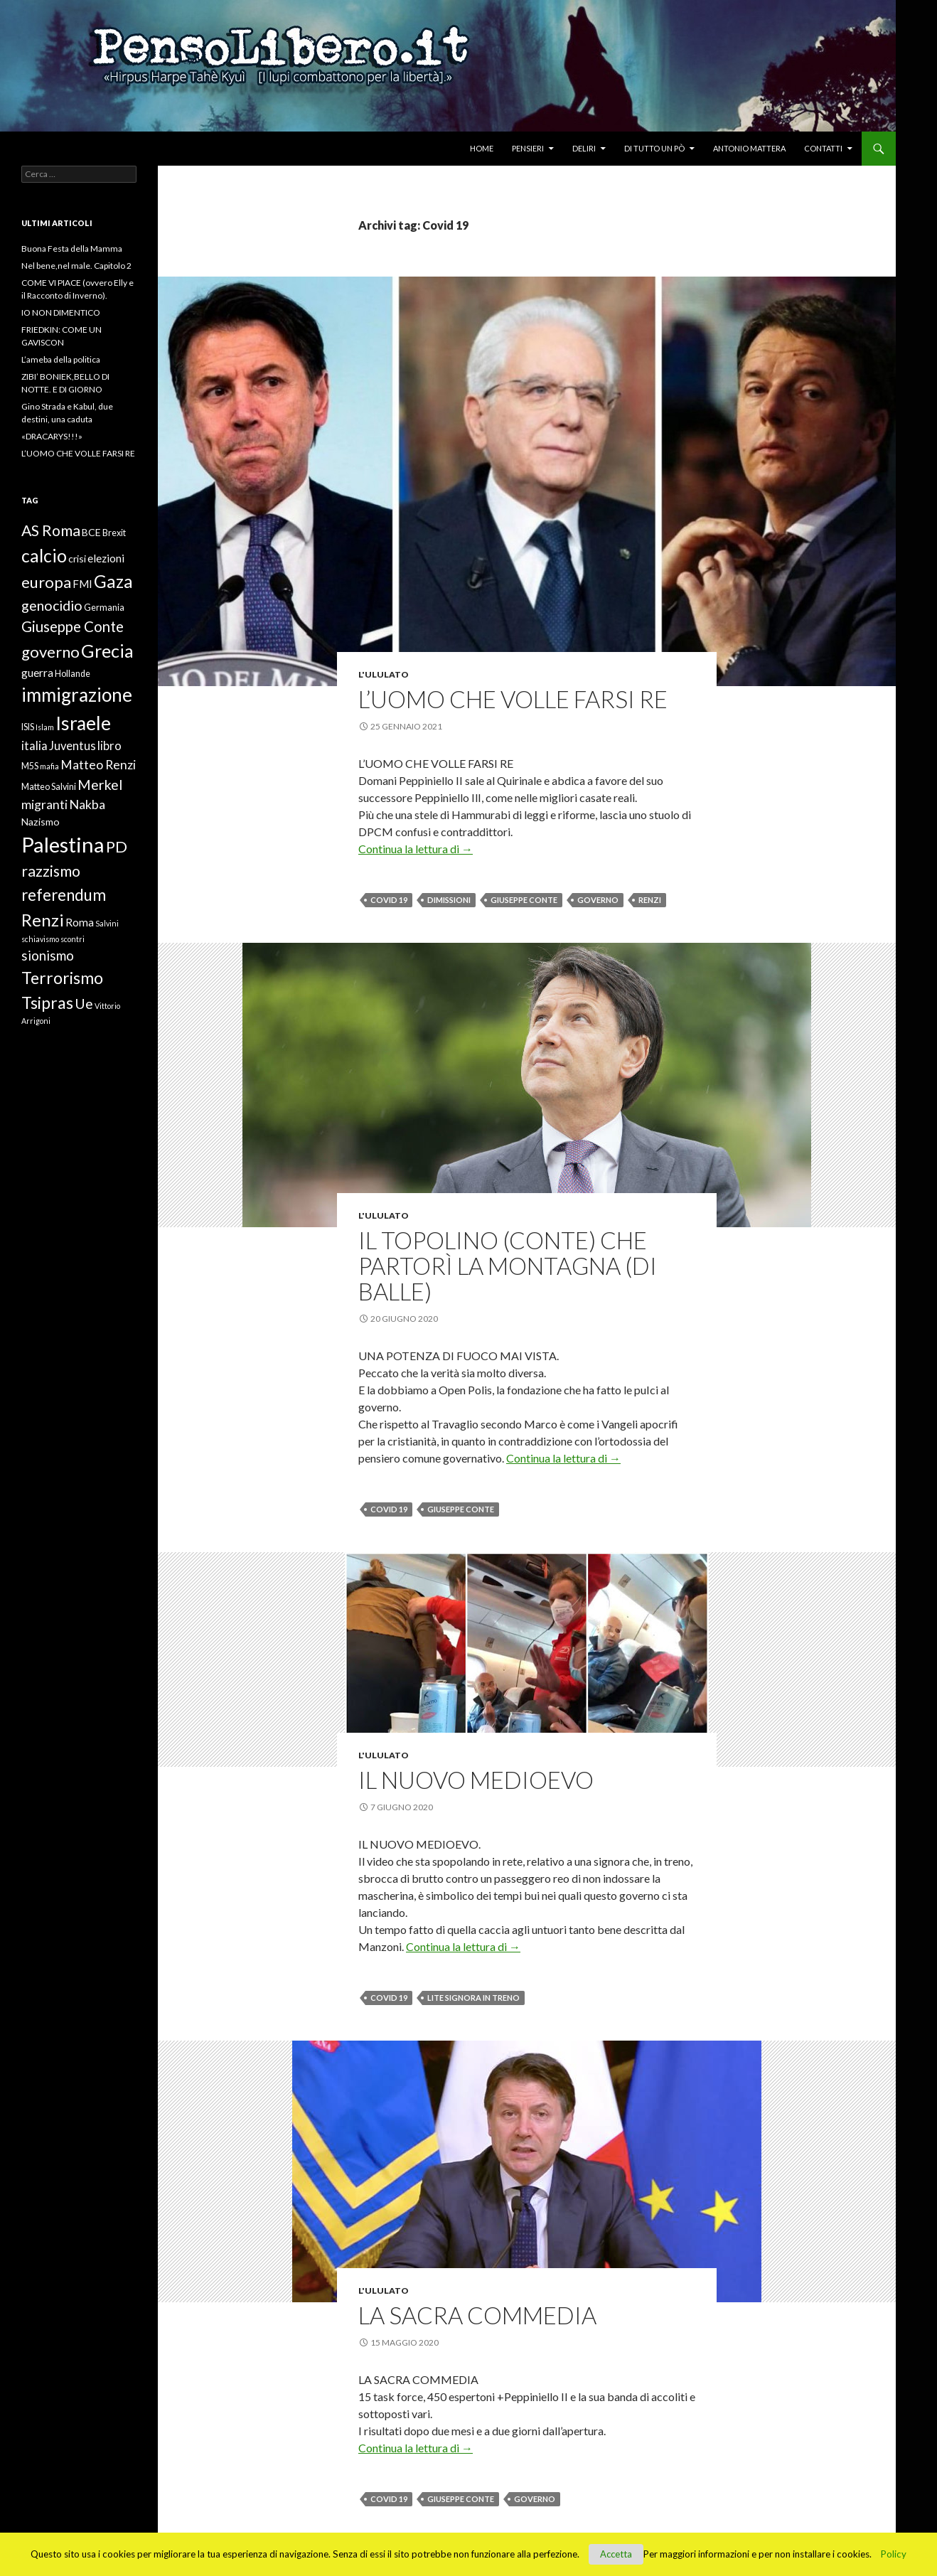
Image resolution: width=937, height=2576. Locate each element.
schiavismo (40, 939)
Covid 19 (388, 899)
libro (109, 746)
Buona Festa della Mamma (71, 248)
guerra (37, 672)
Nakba (87, 804)
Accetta (616, 2554)
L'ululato (383, 674)
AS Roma (50, 530)
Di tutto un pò (654, 148)
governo (598, 899)
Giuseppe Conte (524, 899)
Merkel (99, 784)
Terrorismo (62, 978)
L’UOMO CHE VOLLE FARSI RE (513, 699)
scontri (72, 939)
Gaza (113, 581)
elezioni (105, 558)
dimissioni (449, 899)
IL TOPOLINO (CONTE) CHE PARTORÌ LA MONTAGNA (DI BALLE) (507, 1265)
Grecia (107, 650)
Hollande (72, 673)
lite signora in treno (473, 1997)
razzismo (50, 871)
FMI (82, 583)
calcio (44, 555)
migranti (44, 804)
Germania (104, 607)
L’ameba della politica (60, 359)
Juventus (72, 746)
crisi (77, 558)
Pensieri (528, 148)
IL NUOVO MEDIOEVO (476, 1779)
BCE (91, 532)
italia (34, 746)
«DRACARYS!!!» (51, 436)
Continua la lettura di (415, 848)
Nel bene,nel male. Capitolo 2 (76, 265)
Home (481, 148)
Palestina (63, 844)
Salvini (107, 923)
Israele (83, 723)
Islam (45, 727)
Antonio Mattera (749, 148)
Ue (84, 1003)
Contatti (823, 148)
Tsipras (47, 1002)
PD (116, 846)
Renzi (649, 899)
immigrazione (76, 694)
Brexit (114, 533)
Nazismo (40, 822)
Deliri (584, 148)
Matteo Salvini (48, 786)
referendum (63, 894)
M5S (29, 766)
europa (46, 582)
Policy (893, 2554)
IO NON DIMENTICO (60, 312)
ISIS (27, 727)
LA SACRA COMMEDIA (477, 2315)
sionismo (47, 955)
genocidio (51, 605)
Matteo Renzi (98, 764)
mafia (49, 766)
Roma (79, 922)
